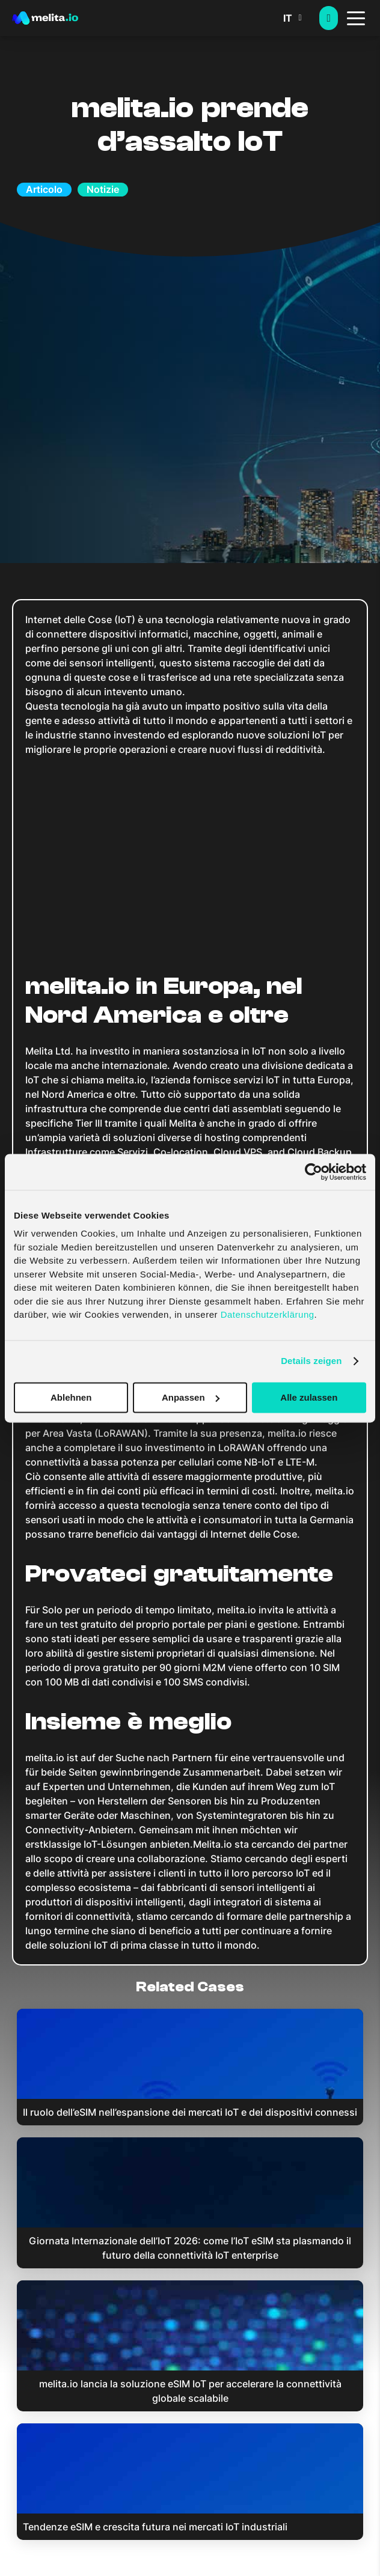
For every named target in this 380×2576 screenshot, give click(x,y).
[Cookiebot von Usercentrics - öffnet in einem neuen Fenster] (313, 1172)
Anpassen (190, 1397)
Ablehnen (71, 1397)
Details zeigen (311, 1361)
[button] (301, 18)
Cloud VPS (237, 1152)
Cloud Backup (319, 1152)
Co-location (180, 1152)
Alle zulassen (308, 1397)
